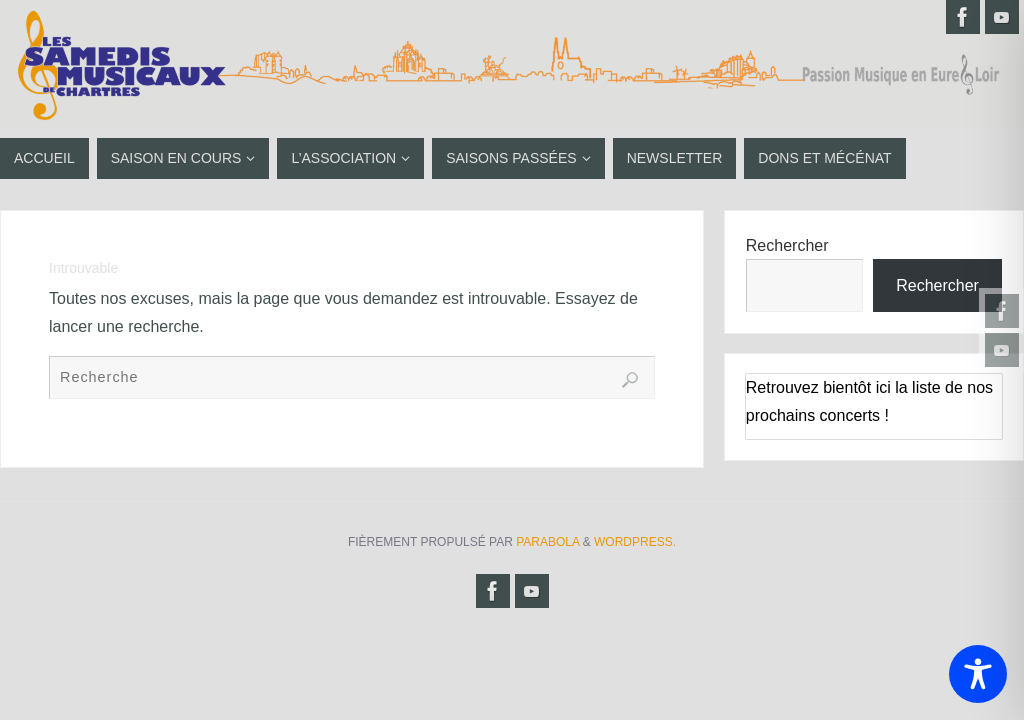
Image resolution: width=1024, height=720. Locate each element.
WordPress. (635, 542)
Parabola (547, 542)
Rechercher (787, 245)
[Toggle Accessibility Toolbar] (978, 674)
